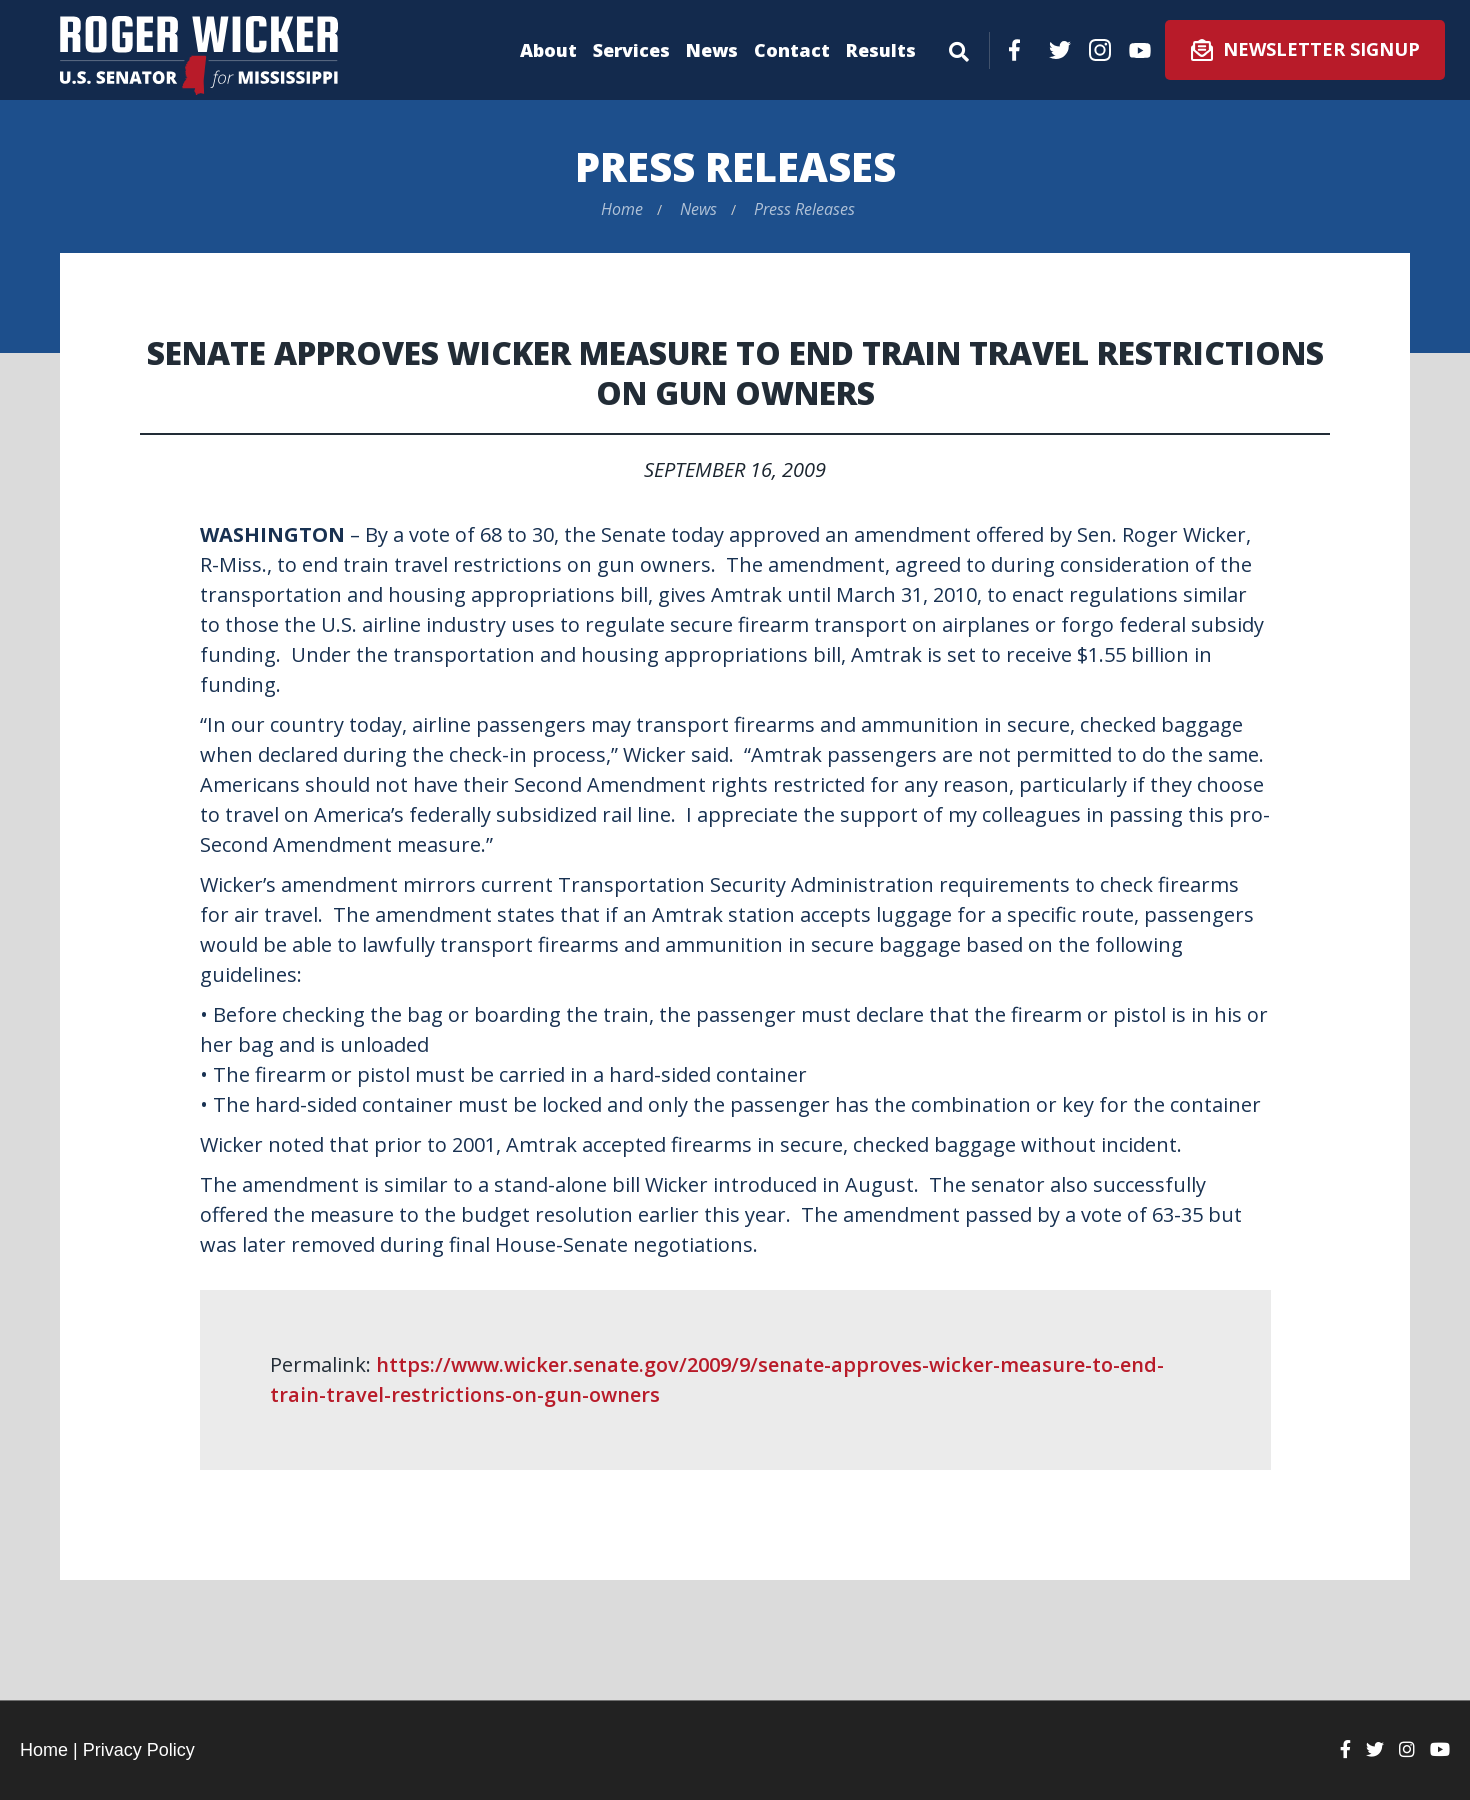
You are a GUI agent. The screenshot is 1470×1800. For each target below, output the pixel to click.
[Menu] (959, 48)
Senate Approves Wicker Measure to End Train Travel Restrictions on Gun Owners (735, 372)
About (548, 50)
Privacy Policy (139, 1750)
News (712, 50)
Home (622, 209)
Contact (792, 50)
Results (881, 50)
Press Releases (735, 166)
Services (631, 50)
